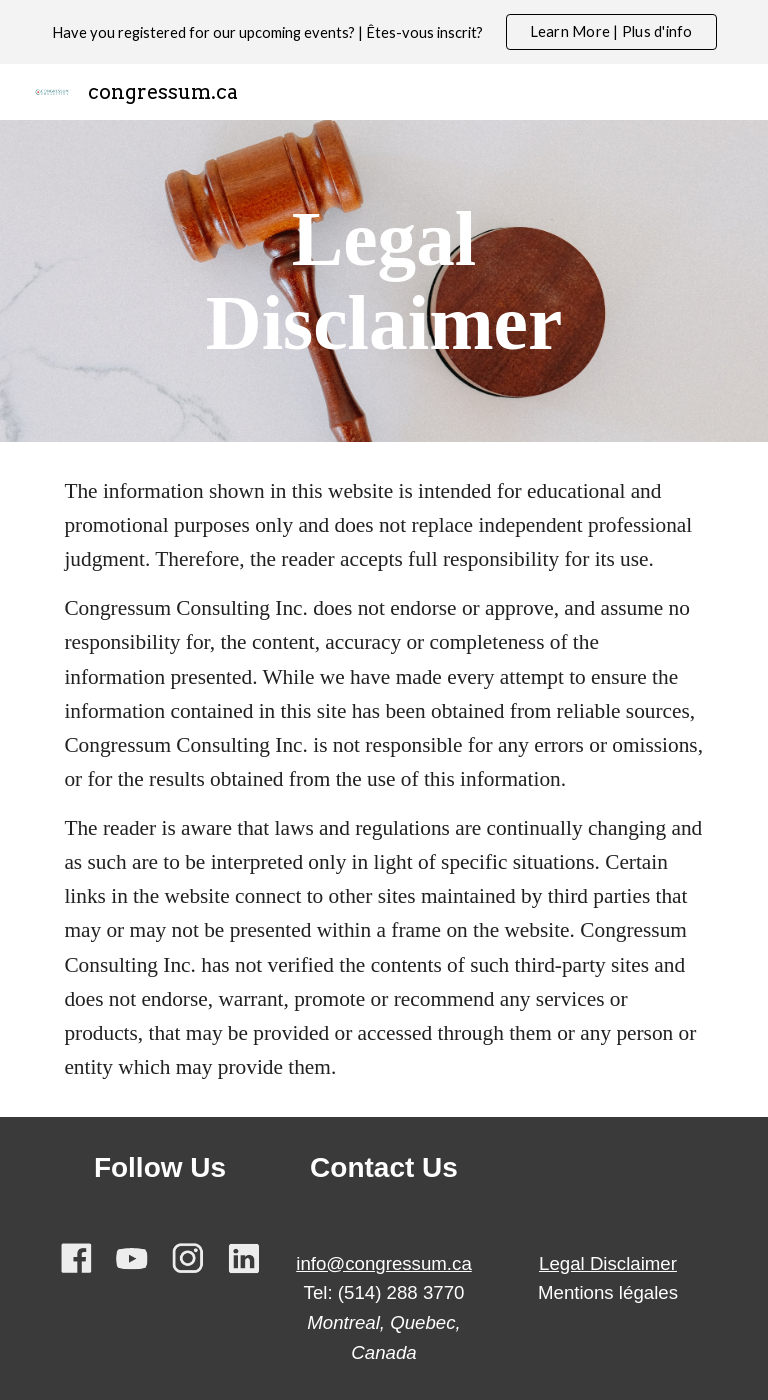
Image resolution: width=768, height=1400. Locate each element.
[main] (383, 281)
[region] (384, 32)
